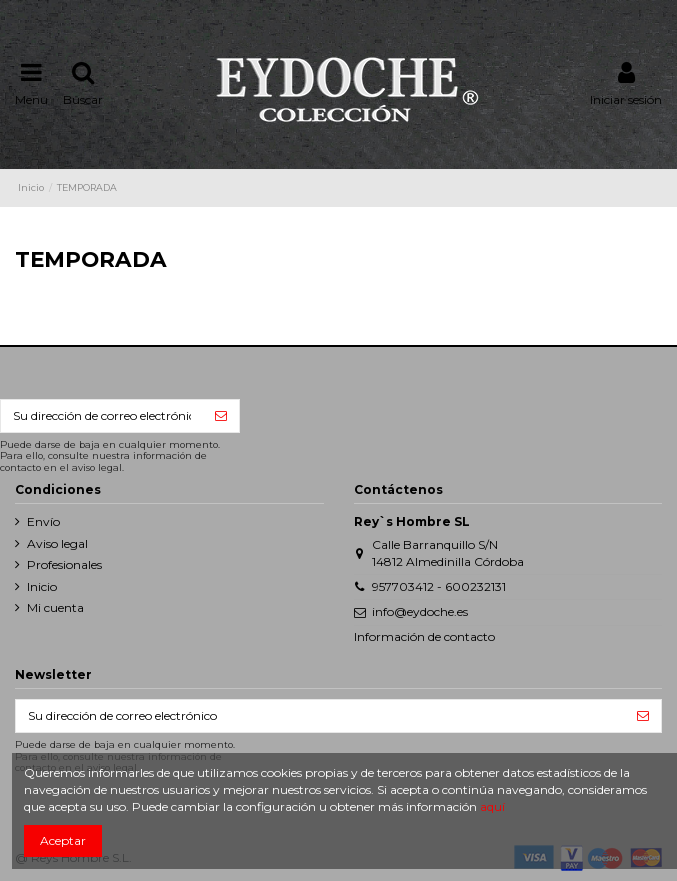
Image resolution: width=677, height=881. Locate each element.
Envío (43, 521)
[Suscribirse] (221, 416)
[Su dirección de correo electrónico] (102, 416)
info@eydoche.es (420, 611)
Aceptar (63, 840)
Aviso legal (57, 543)
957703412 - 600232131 (439, 586)
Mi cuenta (55, 607)
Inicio (42, 586)
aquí (492, 806)
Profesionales (64, 564)
